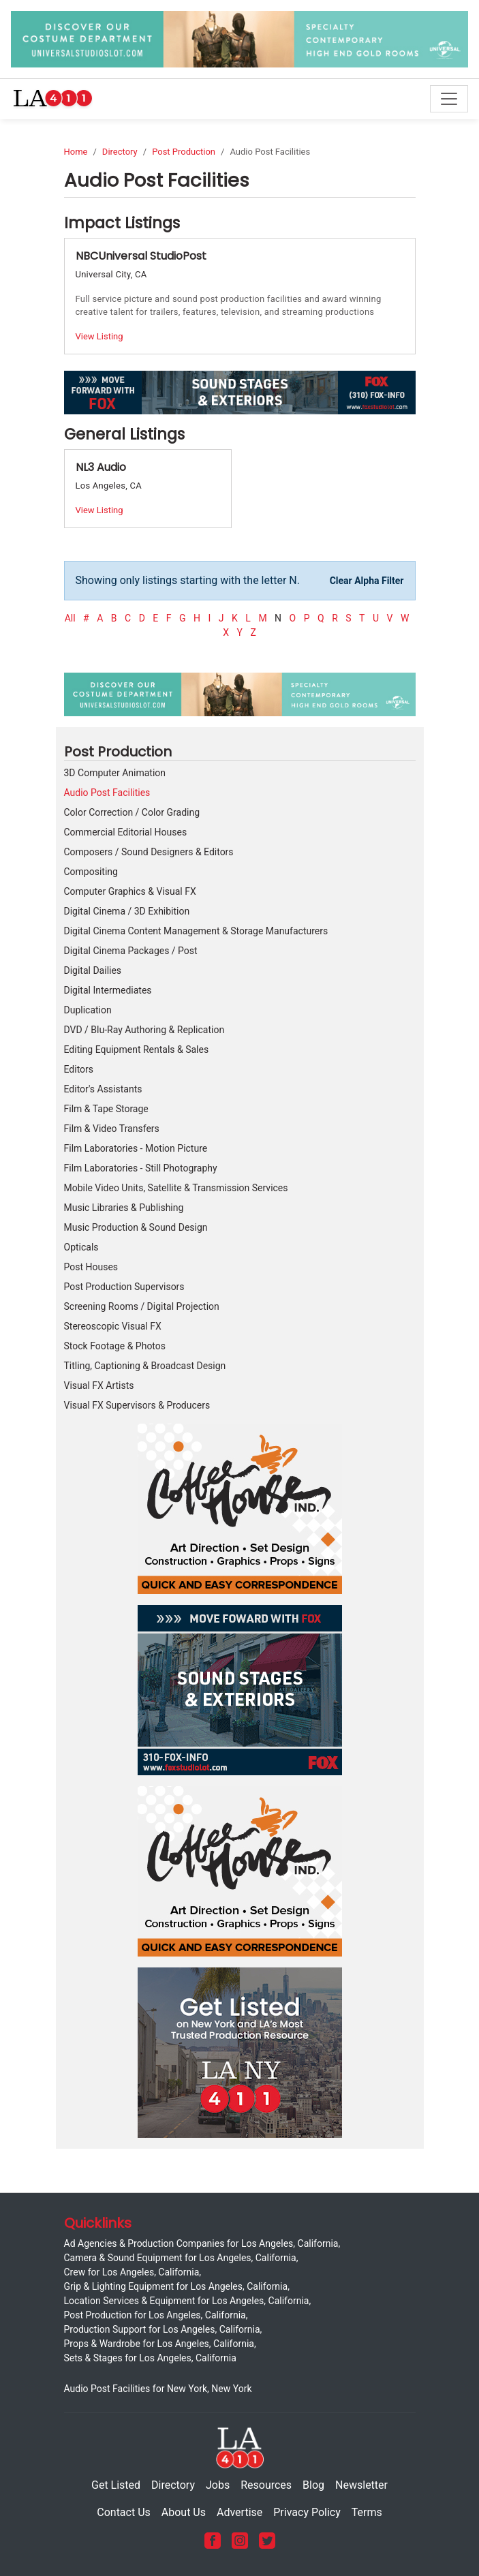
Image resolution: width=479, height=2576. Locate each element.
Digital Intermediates (108, 990)
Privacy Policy (307, 2512)
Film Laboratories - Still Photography (140, 1168)
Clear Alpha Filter (367, 580)
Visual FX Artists (99, 1385)
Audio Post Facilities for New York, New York (158, 2388)
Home (76, 152)
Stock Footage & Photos (115, 1345)
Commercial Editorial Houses (125, 832)
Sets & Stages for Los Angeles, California (150, 2357)
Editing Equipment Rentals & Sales (136, 1049)
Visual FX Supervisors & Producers (137, 1405)
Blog (313, 2485)
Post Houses (91, 1266)
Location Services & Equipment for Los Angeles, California (186, 2300)
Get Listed (115, 2485)
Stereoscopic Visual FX (112, 1326)
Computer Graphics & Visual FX (130, 891)
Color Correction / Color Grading (132, 812)
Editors (79, 1069)
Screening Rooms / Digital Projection (141, 1306)
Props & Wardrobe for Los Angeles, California (159, 2343)
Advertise (239, 2512)
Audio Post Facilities (107, 792)
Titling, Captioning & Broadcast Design (145, 1365)
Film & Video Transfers (111, 1128)
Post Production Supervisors (124, 1286)
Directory (120, 152)
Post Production (183, 152)
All (70, 618)
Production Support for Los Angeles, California (162, 2329)
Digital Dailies (93, 970)
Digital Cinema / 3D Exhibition (127, 911)
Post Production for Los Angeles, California (155, 2315)
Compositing (91, 871)
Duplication (88, 1010)
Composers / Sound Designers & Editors (149, 851)
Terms (367, 2512)
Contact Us (124, 2512)
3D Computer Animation (115, 772)
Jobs (218, 2485)
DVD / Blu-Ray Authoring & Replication (144, 1029)
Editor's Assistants (103, 1089)
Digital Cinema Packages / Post (131, 950)
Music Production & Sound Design (136, 1227)
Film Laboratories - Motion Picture (136, 1148)
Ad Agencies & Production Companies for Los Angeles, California (201, 2243)
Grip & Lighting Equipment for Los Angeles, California (176, 2286)
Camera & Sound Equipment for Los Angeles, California (180, 2257)
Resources (266, 2485)
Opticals (81, 1247)
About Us (183, 2512)
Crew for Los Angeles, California (132, 2272)
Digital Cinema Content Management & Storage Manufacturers (196, 930)
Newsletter (361, 2485)
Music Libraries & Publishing (124, 1207)
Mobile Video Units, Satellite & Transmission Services (176, 1187)
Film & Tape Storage (106, 1108)
